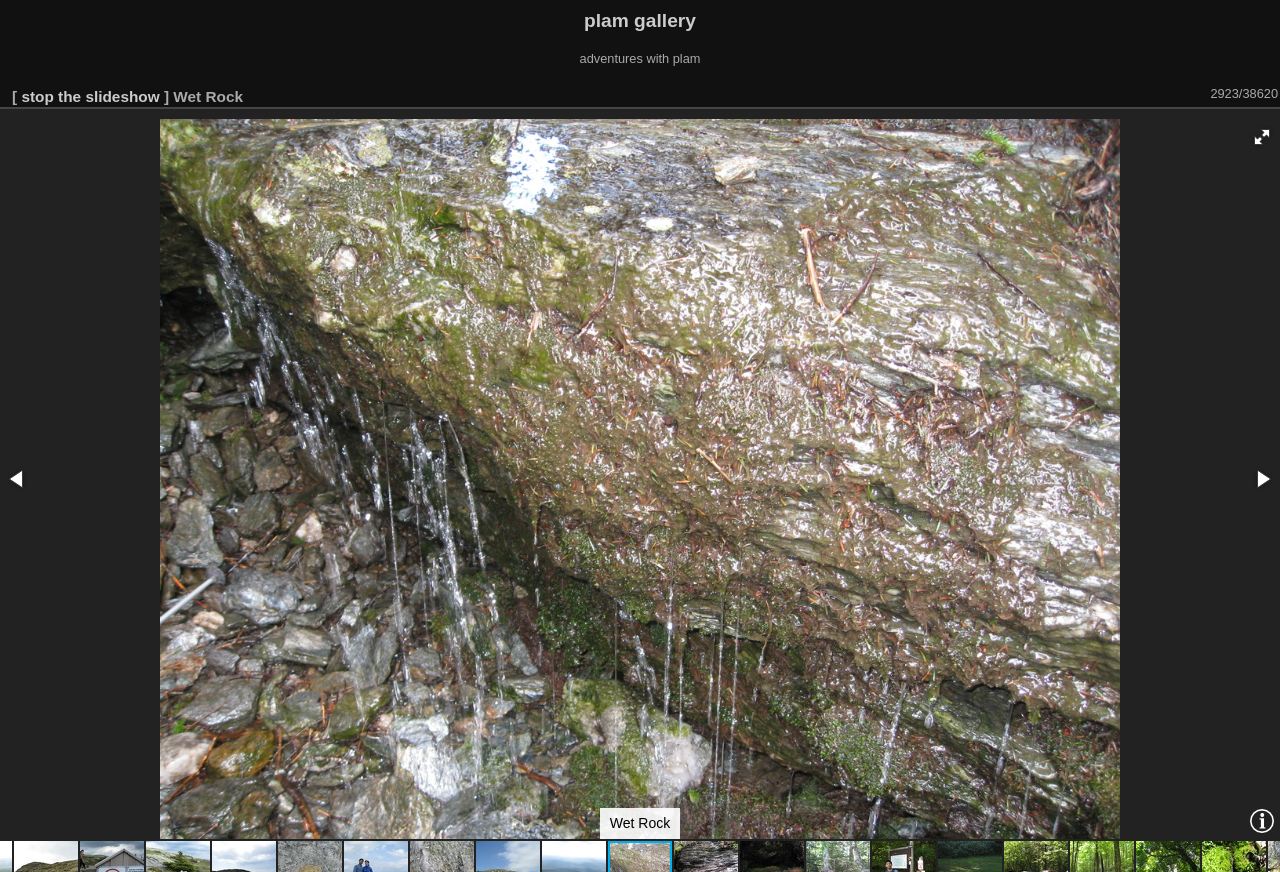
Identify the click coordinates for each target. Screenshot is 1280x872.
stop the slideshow (90, 96)
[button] (1262, 137)
